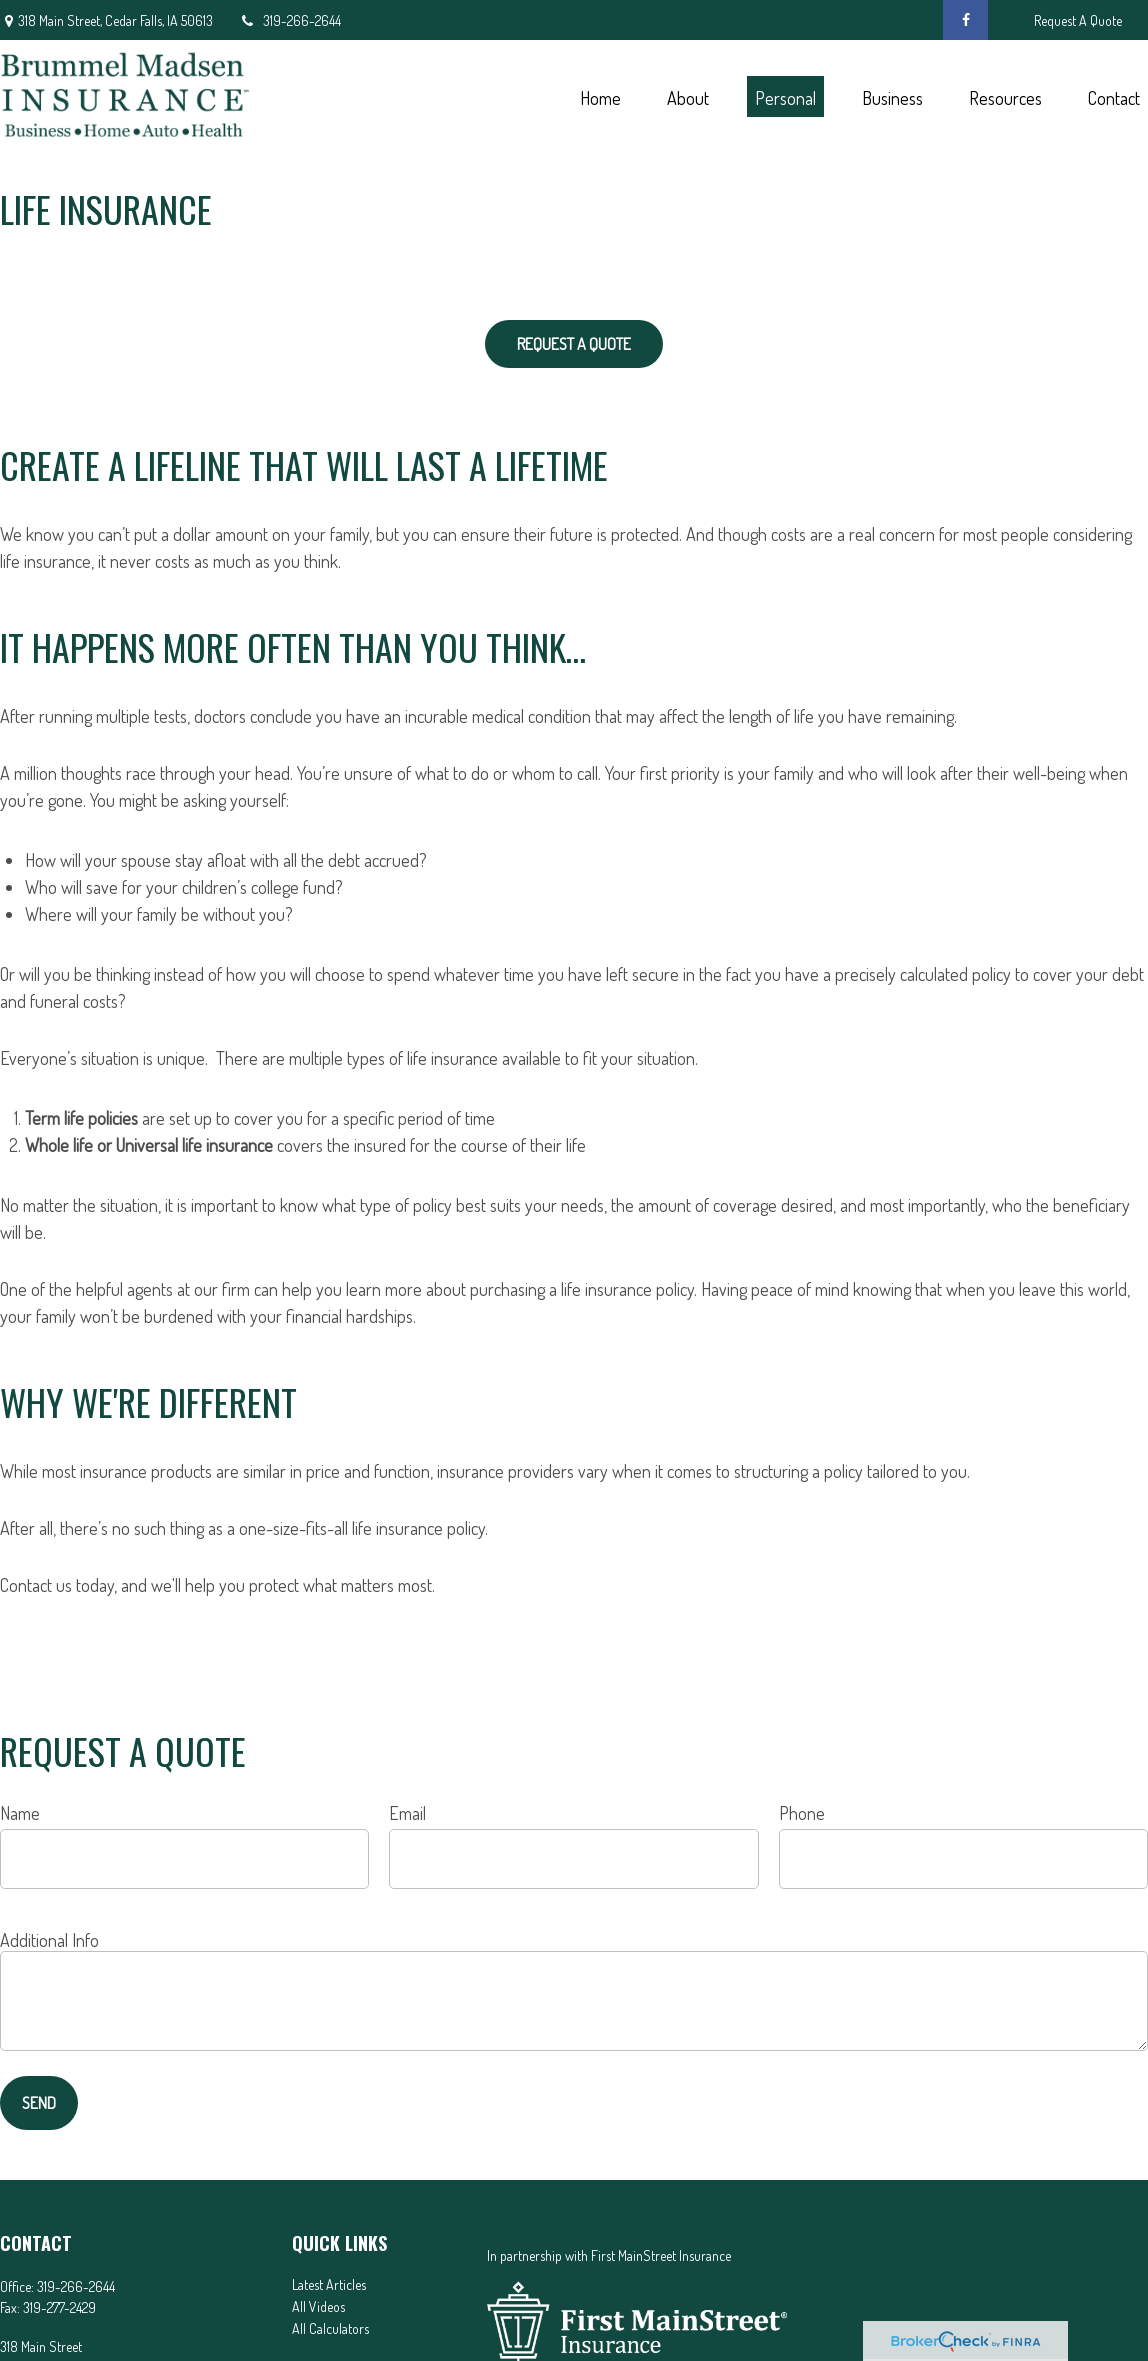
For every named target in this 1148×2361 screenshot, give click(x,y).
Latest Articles (329, 2284)
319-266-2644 (289, 20)
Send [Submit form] (39, 2103)
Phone (802, 1813)
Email (407, 1813)
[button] (600, 96)
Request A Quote (1078, 20)
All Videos (318, 2306)
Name (20, 1813)
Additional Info (49, 1940)
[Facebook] (965, 20)
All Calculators (330, 2328)
